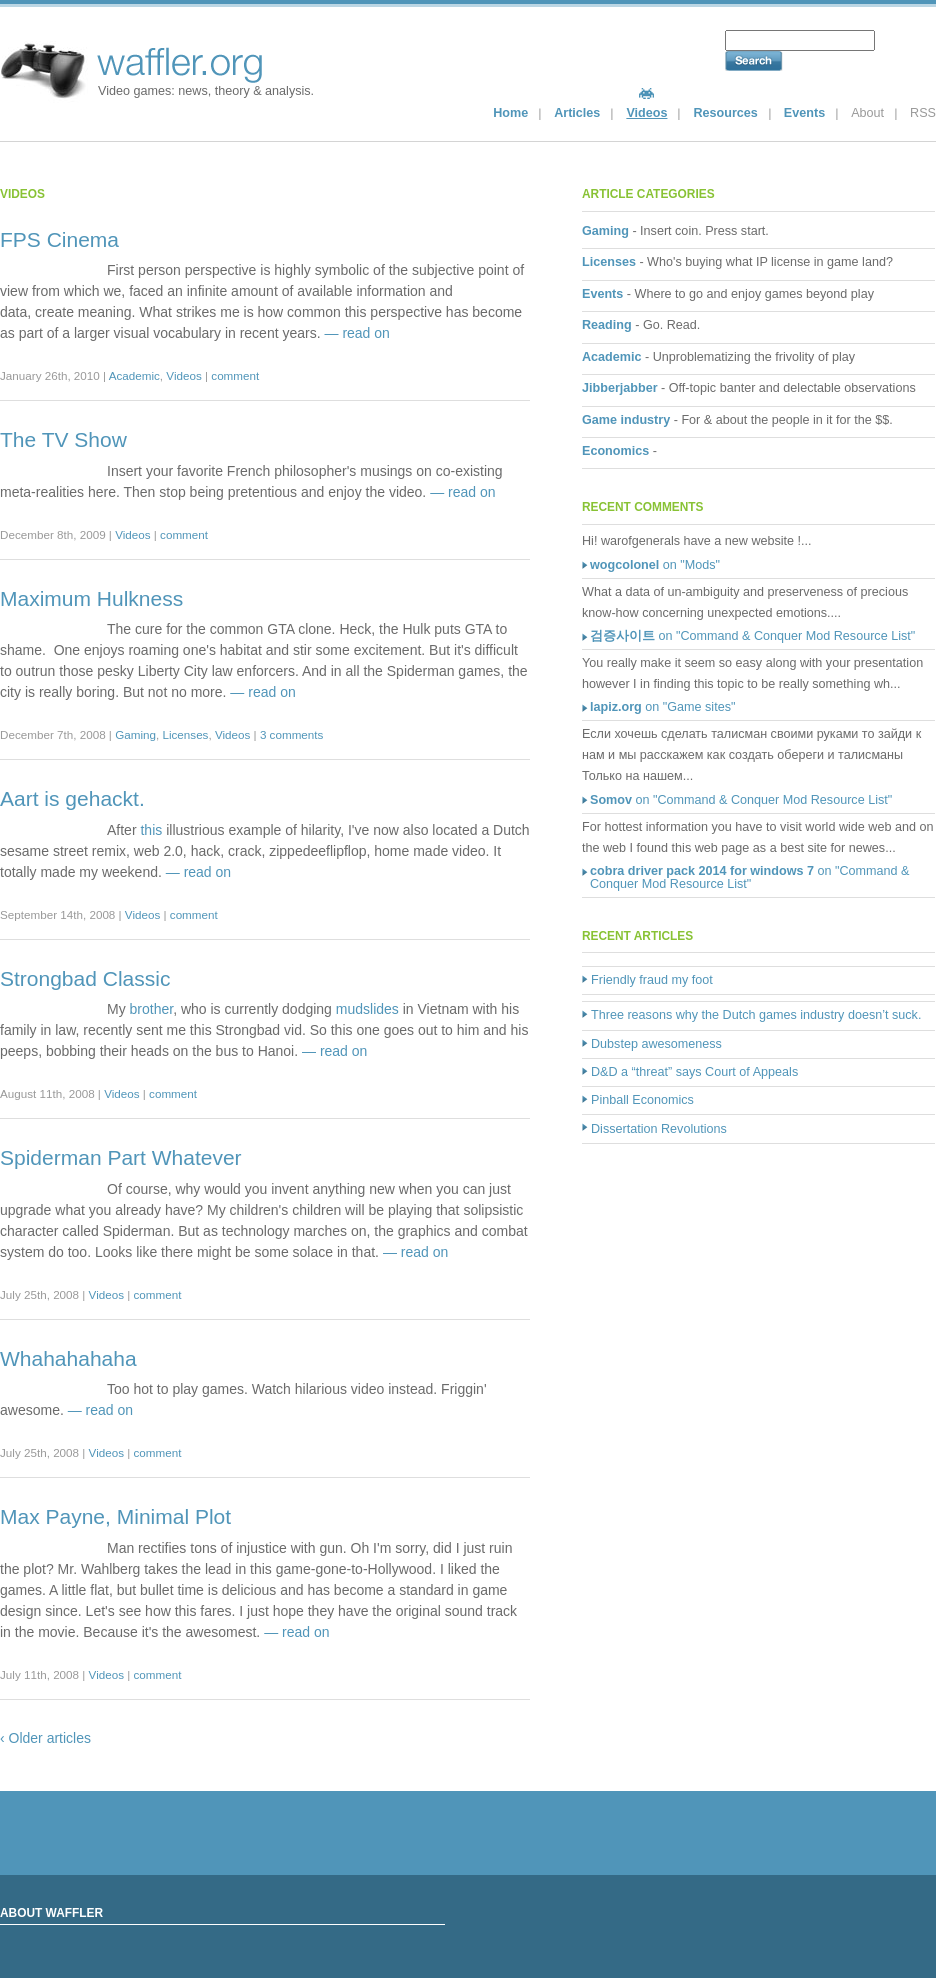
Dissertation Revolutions (659, 1129)
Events (804, 113)
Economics (615, 451)
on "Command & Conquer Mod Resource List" (752, 636)
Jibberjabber (620, 388)
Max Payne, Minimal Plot (115, 1516)
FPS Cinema (59, 239)
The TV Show (63, 439)
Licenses (185, 734)
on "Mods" (655, 565)
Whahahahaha (68, 1358)
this (151, 830)
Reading (607, 325)
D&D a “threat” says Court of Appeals (694, 1072)
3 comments (291, 734)
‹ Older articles (45, 1738)
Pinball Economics (642, 1100)
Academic (134, 375)
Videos (646, 113)
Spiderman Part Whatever (121, 1157)
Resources (725, 113)
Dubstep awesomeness (656, 1044)
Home (510, 113)
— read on (357, 333)
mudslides (367, 1009)
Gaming (135, 734)
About (867, 113)
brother (152, 1009)
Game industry (626, 420)
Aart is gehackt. (72, 798)
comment (235, 375)
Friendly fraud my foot (652, 980)
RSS (923, 113)
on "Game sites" (662, 707)
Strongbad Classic (85, 978)
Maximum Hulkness (91, 598)
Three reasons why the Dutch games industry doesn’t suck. (756, 1015)
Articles (577, 113)
